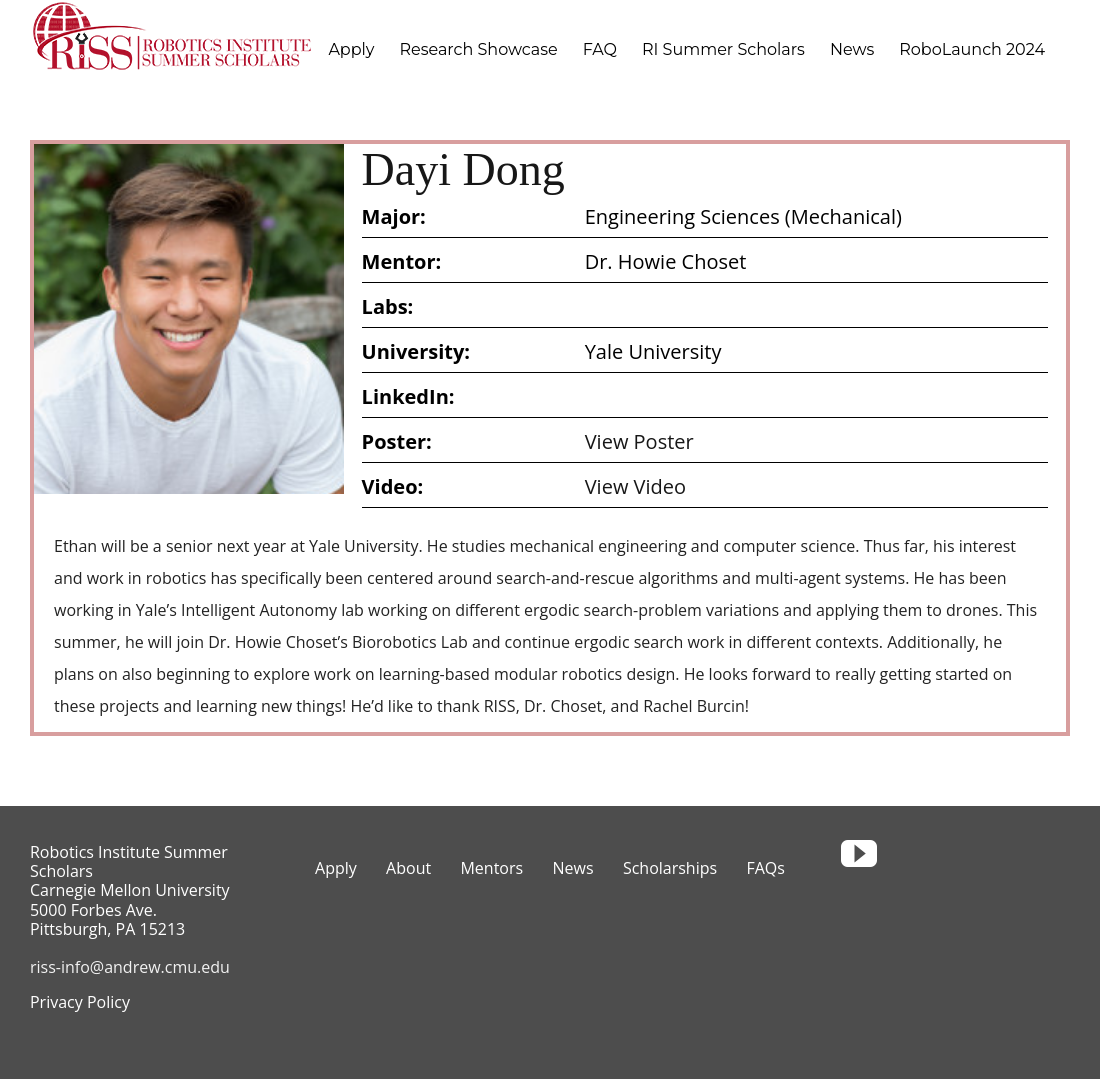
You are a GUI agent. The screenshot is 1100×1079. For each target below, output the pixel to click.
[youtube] (859, 854)
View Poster (639, 441)
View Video (635, 486)
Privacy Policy (80, 1002)
